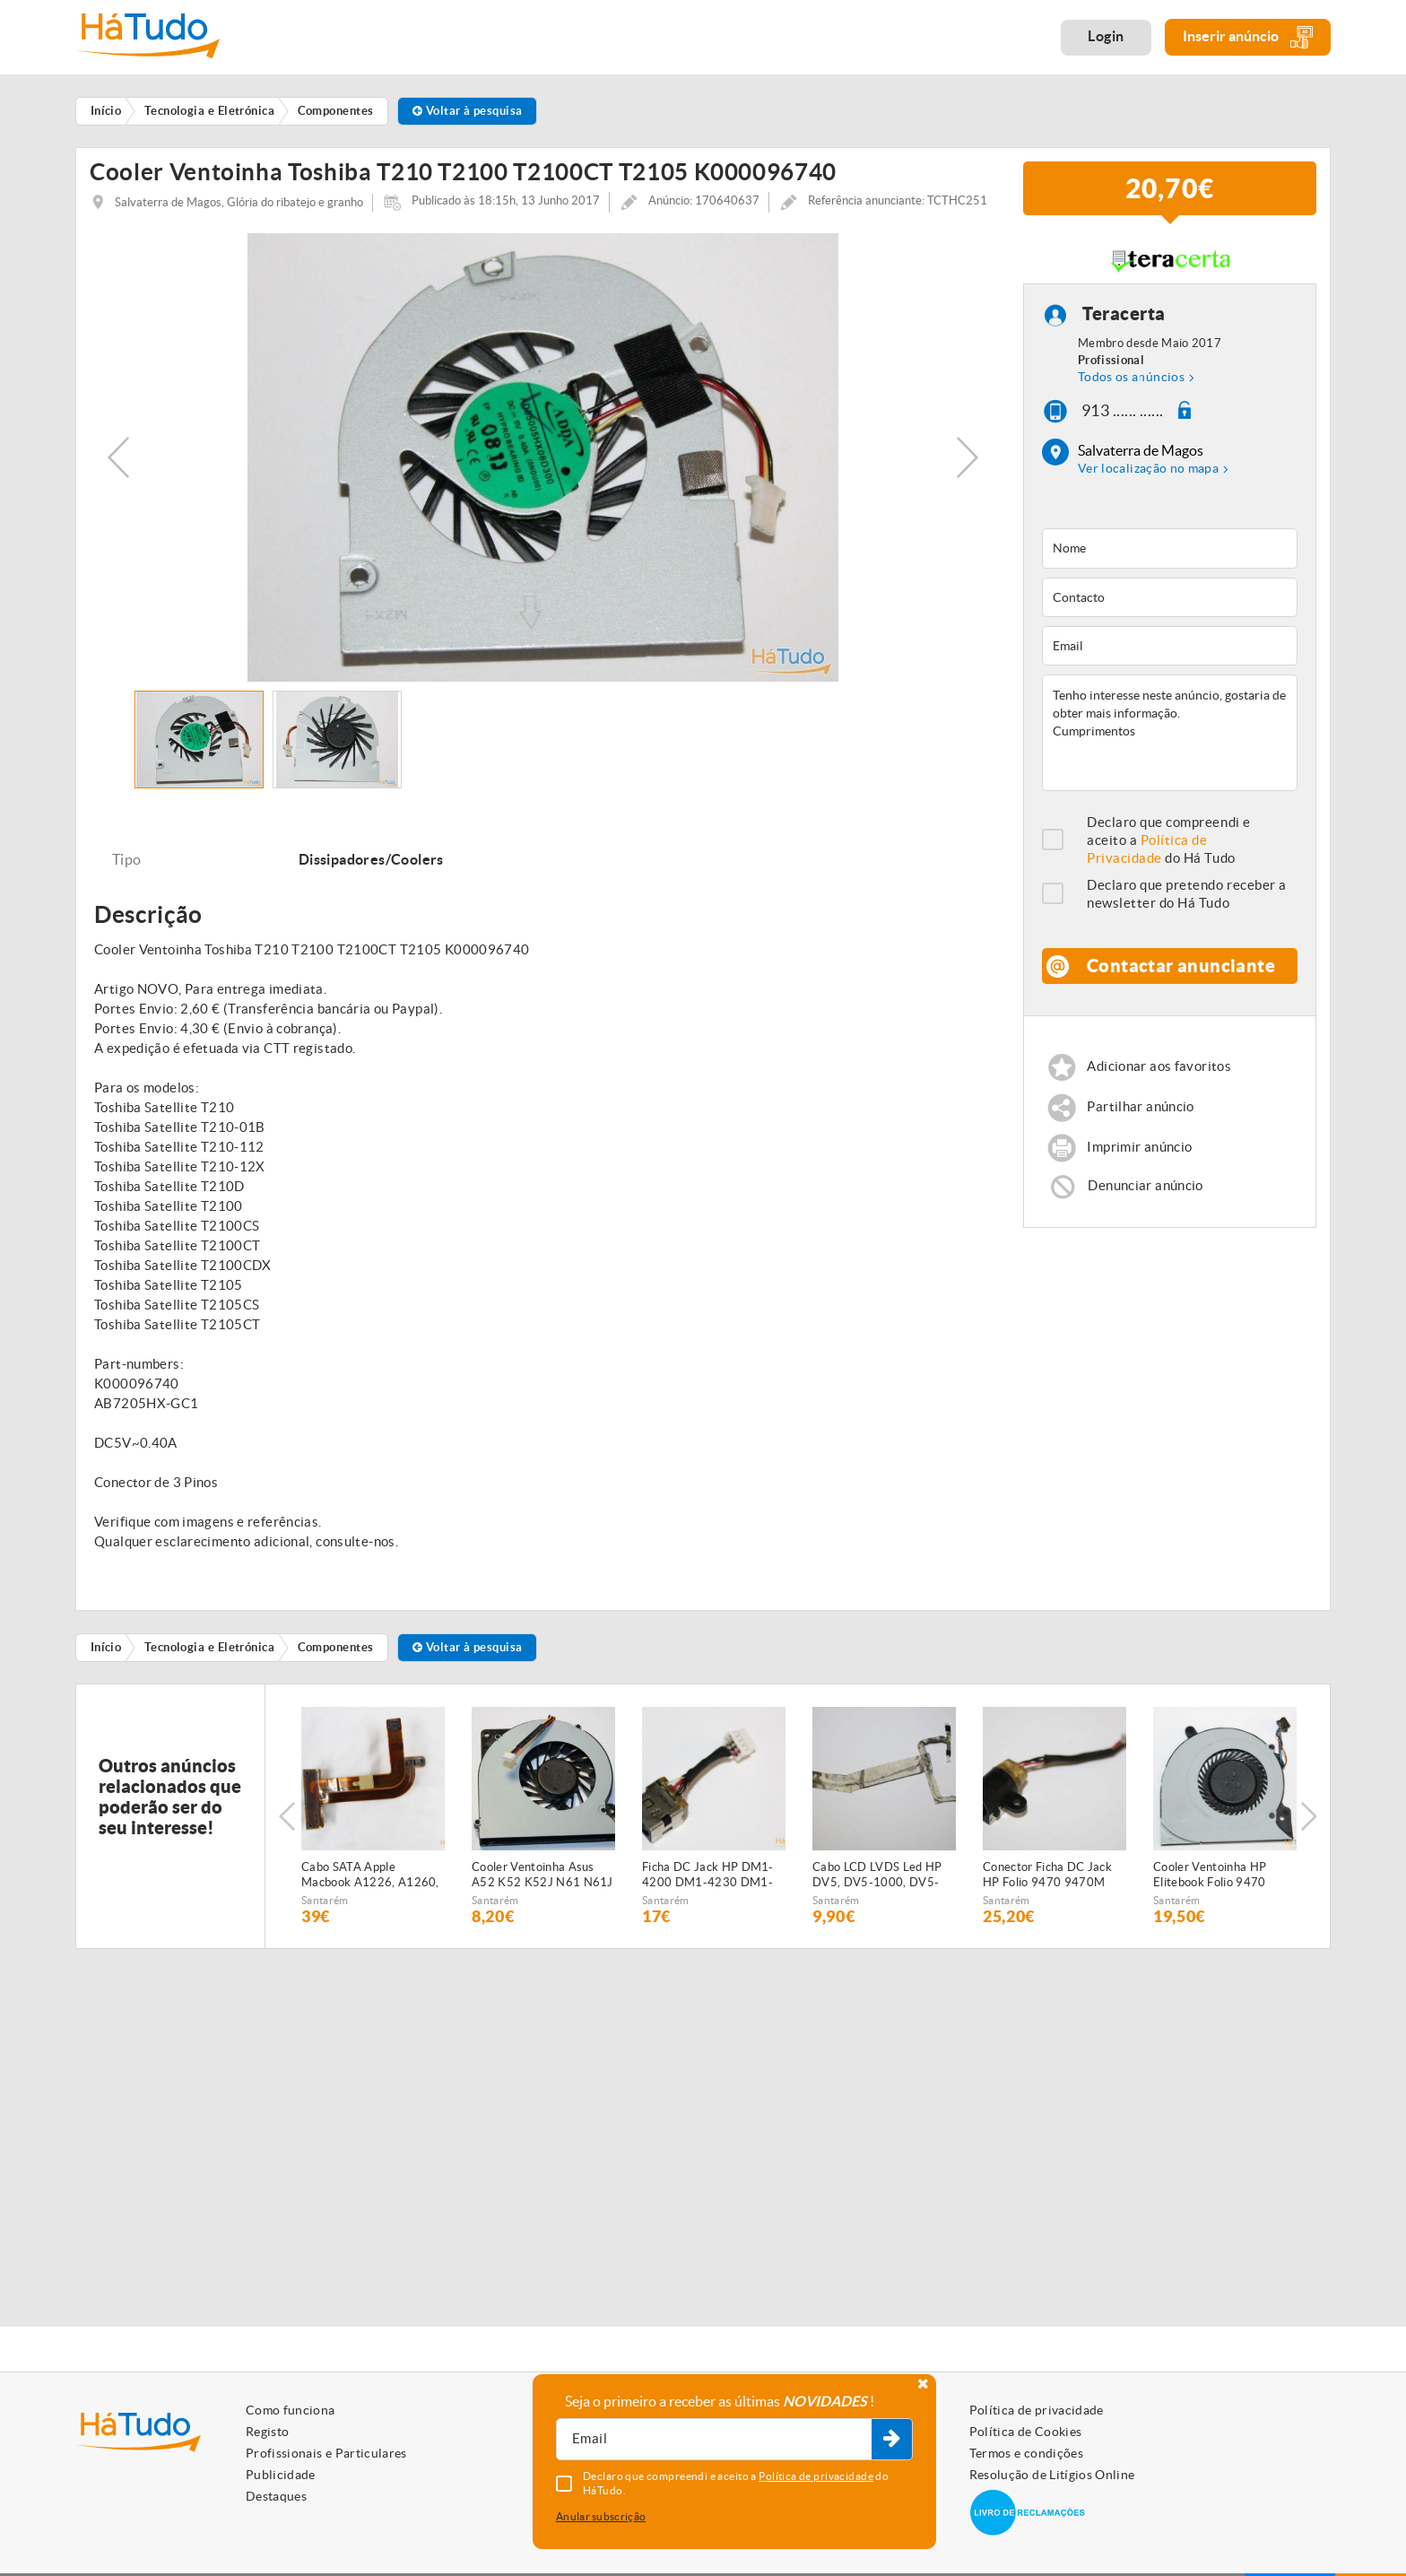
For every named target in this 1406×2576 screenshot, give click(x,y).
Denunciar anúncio (1145, 1185)
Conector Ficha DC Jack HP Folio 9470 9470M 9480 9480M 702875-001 (1047, 1875)
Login (1106, 36)
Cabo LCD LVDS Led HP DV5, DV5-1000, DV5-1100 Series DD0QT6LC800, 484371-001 (883, 1875)
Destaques (276, 2496)
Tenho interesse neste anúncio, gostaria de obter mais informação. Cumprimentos (1170, 732)
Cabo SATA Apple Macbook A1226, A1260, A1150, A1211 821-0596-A (370, 1875)
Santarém (324, 1900)
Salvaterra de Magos (1140, 450)
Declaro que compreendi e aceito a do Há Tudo (1169, 840)
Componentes (336, 1647)
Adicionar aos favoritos (1159, 1067)
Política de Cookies (1025, 2431)
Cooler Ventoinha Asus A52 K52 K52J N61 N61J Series (542, 1875)
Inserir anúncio (1248, 37)
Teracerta (1124, 313)
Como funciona (290, 2410)
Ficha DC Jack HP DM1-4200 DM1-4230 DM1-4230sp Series (708, 1875)
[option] (543, 457)
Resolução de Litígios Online (1052, 2474)
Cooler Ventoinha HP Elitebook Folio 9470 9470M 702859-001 (1211, 1875)
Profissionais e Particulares (326, 2453)
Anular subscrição (601, 2516)
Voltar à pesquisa (467, 110)
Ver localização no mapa (1148, 468)
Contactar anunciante (1181, 965)
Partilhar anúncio (1140, 1107)
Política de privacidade (1036, 2410)
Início (106, 1647)
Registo (267, 2431)
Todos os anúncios (1131, 377)
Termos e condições (1026, 2453)
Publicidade (281, 2474)
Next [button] (967, 457)
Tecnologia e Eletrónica (209, 1647)
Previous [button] (118, 457)
